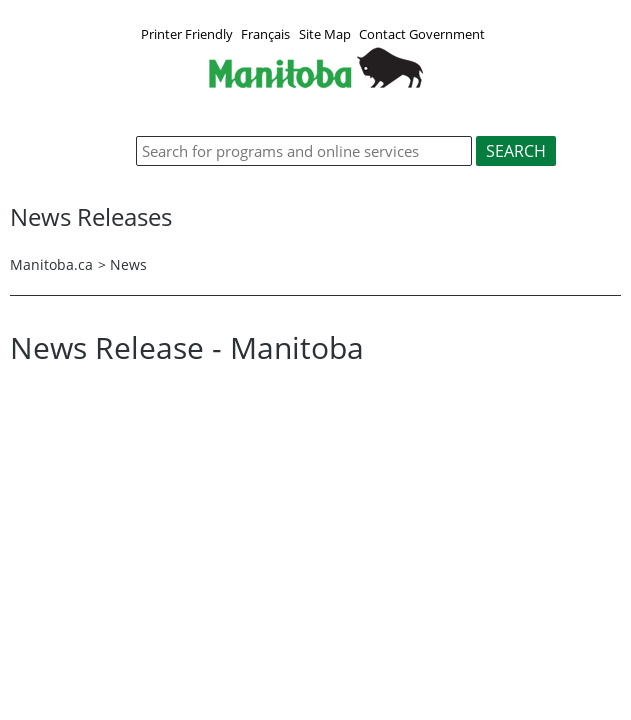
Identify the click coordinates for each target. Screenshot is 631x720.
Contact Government (422, 34)
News (128, 264)
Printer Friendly (187, 34)
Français (265, 34)
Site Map (325, 34)
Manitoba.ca (51, 264)
